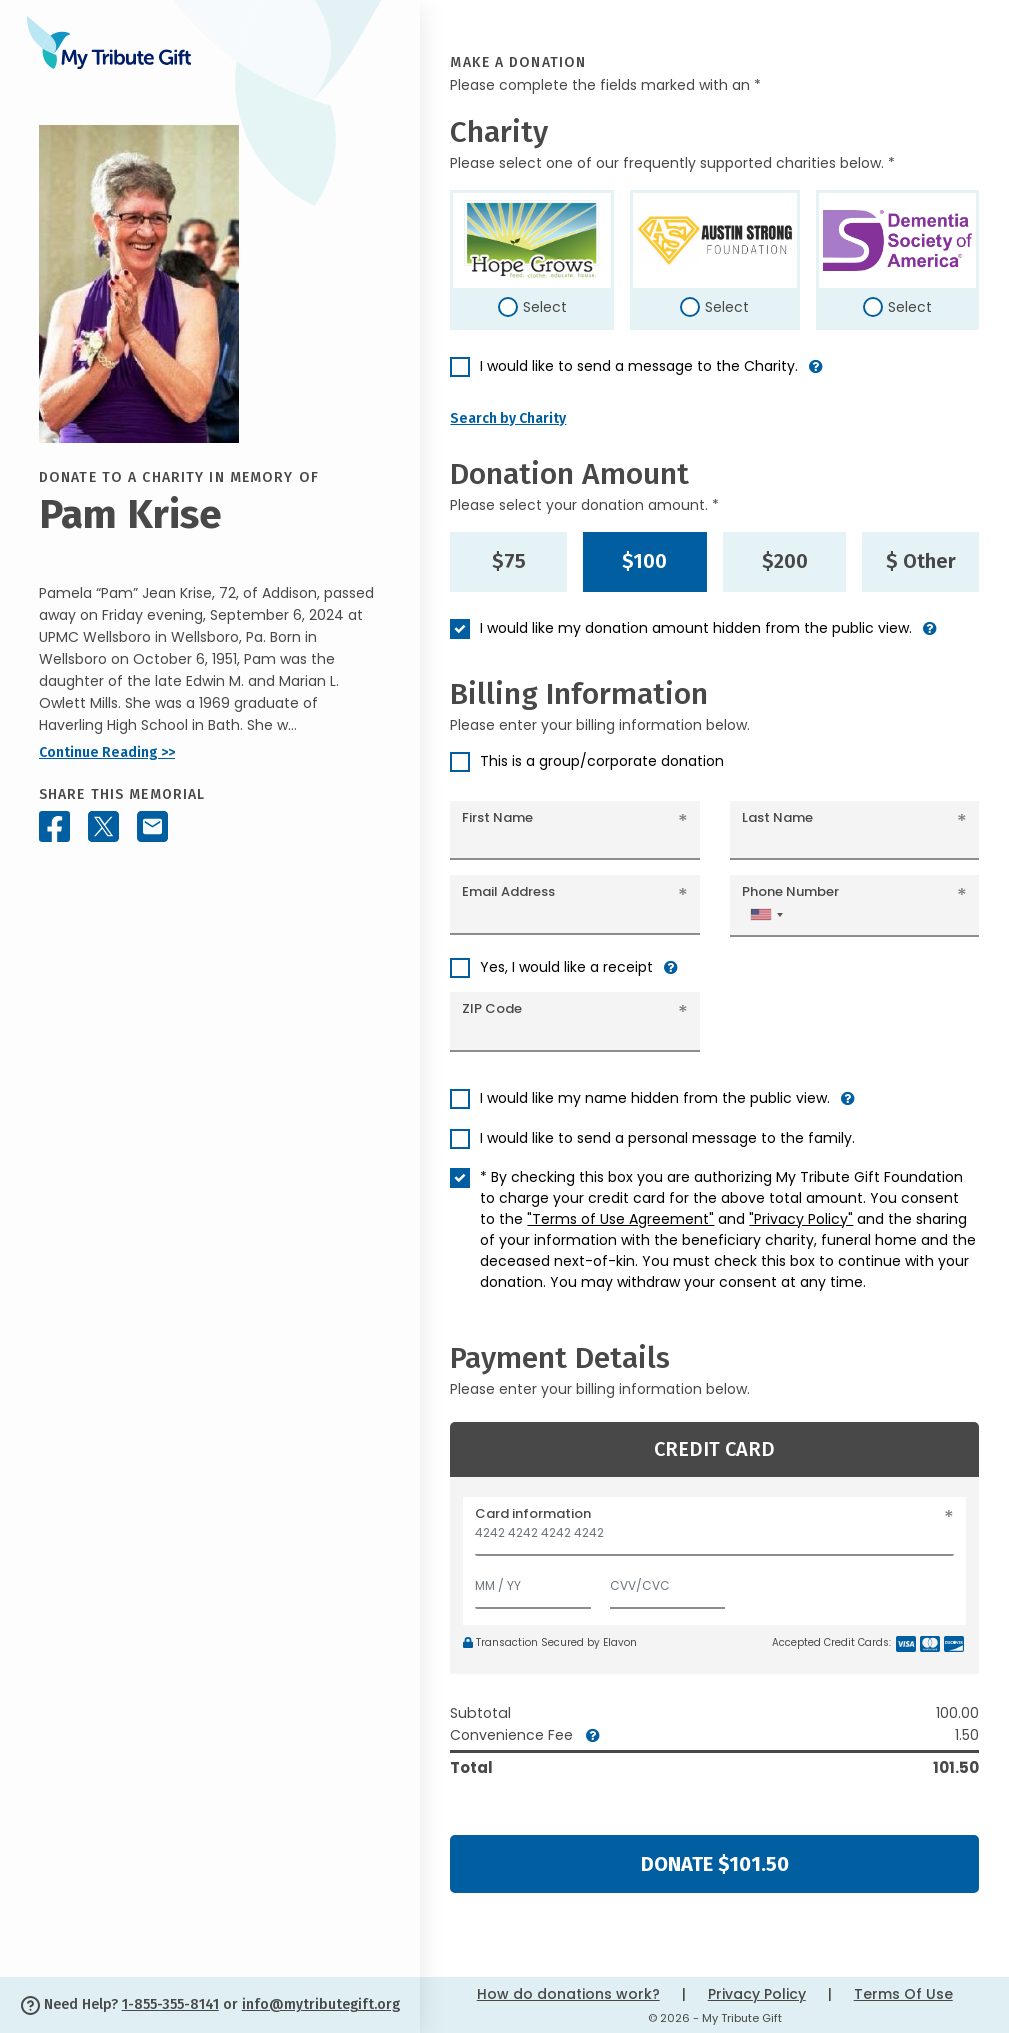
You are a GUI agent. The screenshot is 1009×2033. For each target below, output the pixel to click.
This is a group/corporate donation (602, 761)
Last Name (777, 817)
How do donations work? (568, 1994)
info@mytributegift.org (321, 2004)
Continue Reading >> (107, 752)
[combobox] (766, 914)
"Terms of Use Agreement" (620, 1219)
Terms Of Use (903, 1994)
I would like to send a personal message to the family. (667, 1138)
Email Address (508, 891)
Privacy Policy (757, 1994)
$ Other (921, 561)
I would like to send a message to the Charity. (639, 366)
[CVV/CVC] (668, 1581)
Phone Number (790, 891)
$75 (509, 561)
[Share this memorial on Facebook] (54, 826)
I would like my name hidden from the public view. (655, 1098)
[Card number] (714, 1538)
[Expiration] (533, 1581)
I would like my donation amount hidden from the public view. (696, 628)
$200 (785, 561)
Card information (533, 1513)
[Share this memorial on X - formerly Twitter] (103, 826)
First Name (497, 817)
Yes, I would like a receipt (566, 967)
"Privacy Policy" (801, 1219)
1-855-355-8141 (170, 2004)
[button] (816, 374)
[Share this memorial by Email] (152, 826)
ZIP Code (492, 1008)
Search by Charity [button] (508, 418)
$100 (644, 561)
